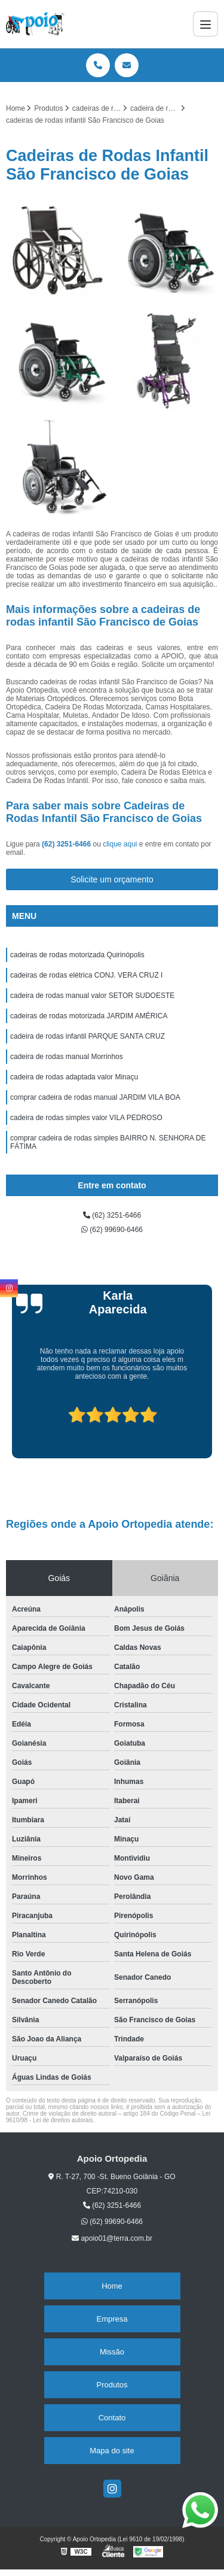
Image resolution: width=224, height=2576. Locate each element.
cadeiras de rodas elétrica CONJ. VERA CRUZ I (86, 975)
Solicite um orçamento (112, 879)
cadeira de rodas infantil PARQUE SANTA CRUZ (87, 1036)
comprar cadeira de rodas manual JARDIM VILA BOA (95, 1097)
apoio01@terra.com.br (112, 2238)
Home (112, 2285)
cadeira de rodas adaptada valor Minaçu (74, 1077)
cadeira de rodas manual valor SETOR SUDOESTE (92, 995)
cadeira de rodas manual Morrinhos (66, 1056)
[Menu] (205, 24)
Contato (112, 2417)
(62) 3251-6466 (67, 844)
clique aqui (120, 844)
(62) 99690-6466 (112, 1229)
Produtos (111, 2384)
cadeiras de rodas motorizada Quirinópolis (77, 955)
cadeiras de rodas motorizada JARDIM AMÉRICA (88, 1016)
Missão (112, 2351)
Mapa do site (112, 2450)
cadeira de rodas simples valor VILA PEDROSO (86, 1117)
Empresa (111, 2318)
